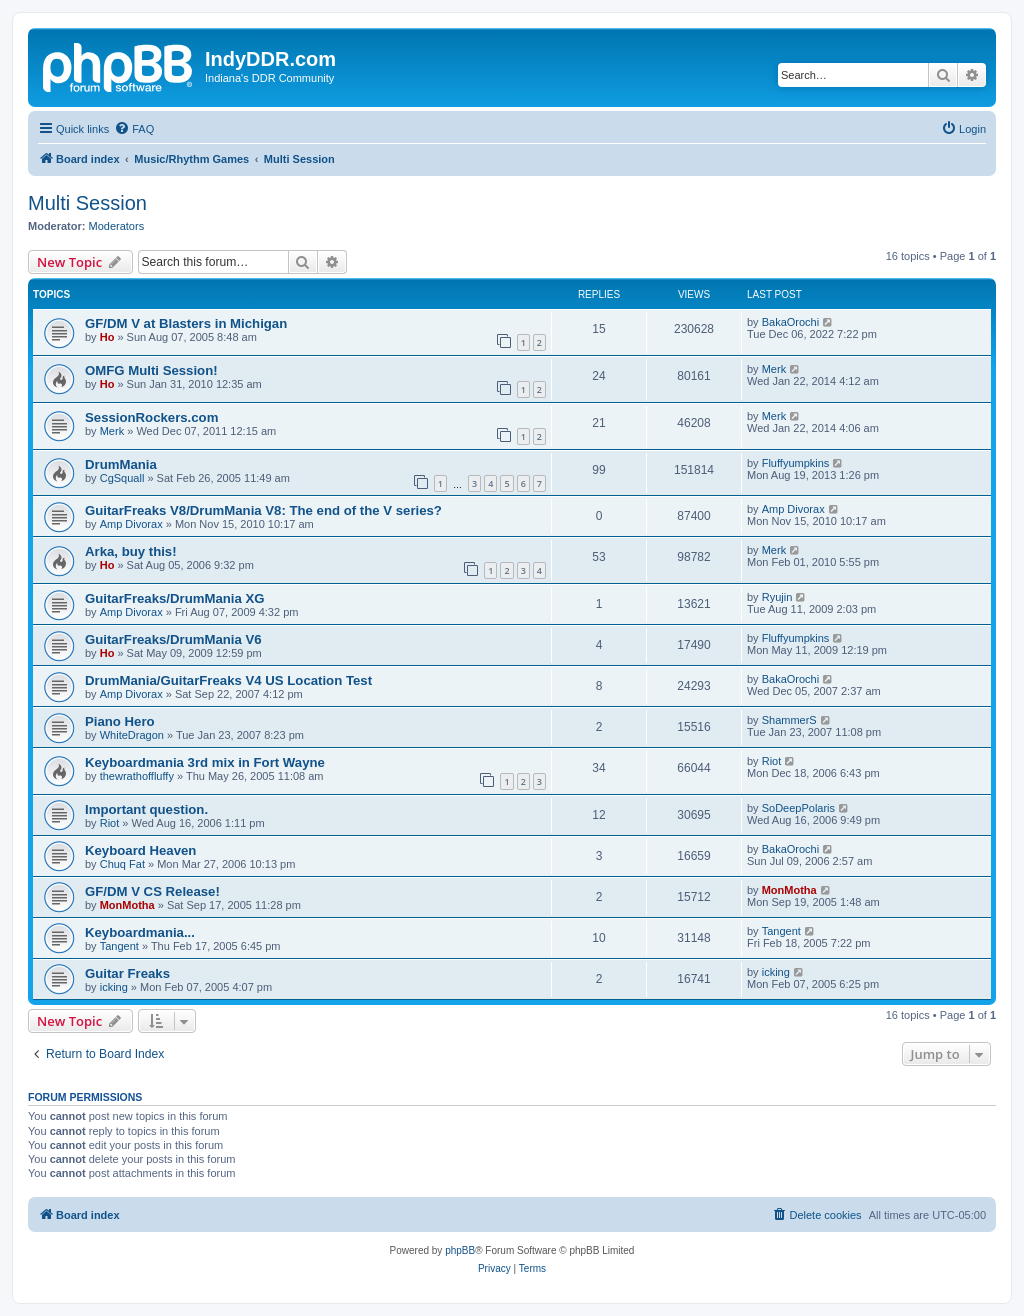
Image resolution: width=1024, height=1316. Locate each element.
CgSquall (122, 478)
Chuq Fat (122, 864)
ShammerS (789, 720)
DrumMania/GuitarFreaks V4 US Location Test (228, 680)
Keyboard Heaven (140, 850)
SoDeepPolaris (798, 808)
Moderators (117, 226)
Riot (772, 761)
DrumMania (121, 464)
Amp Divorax (131, 524)
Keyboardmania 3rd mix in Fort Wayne (205, 762)
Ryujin (777, 597)
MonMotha (127, 905)
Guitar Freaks (127, 973)
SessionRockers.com (151, 417)
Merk (774, 369)
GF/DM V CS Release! (152, 891)
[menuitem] (134, 129)
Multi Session (87, 203)
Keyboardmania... (140, 932)
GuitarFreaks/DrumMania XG (175, 598)
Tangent (119, 946)
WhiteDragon (132, 735)
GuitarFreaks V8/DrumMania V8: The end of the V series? (263, 510)
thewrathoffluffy (137, 776)
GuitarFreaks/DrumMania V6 (173, 639)
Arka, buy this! (131, 551)
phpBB (460, 1250)
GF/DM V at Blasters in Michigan (186, 323)
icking (114, 987)
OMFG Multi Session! (151, 370)
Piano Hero (120, 721)
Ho (107, 337)
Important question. (146, 809)
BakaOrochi (790, 322)
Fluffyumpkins (796, 463)
